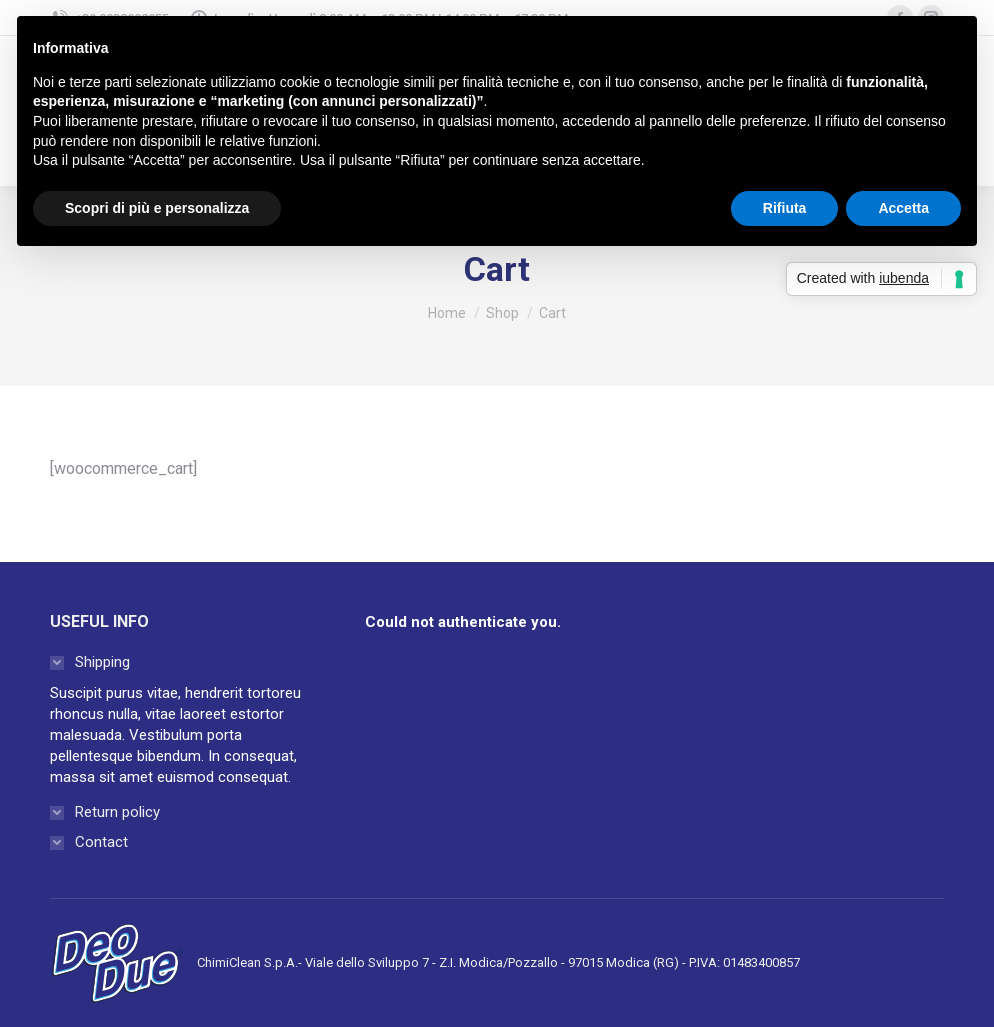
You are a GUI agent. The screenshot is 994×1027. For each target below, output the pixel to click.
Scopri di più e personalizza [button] (157, 208)
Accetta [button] (903, 208)
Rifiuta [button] (785, 208)
